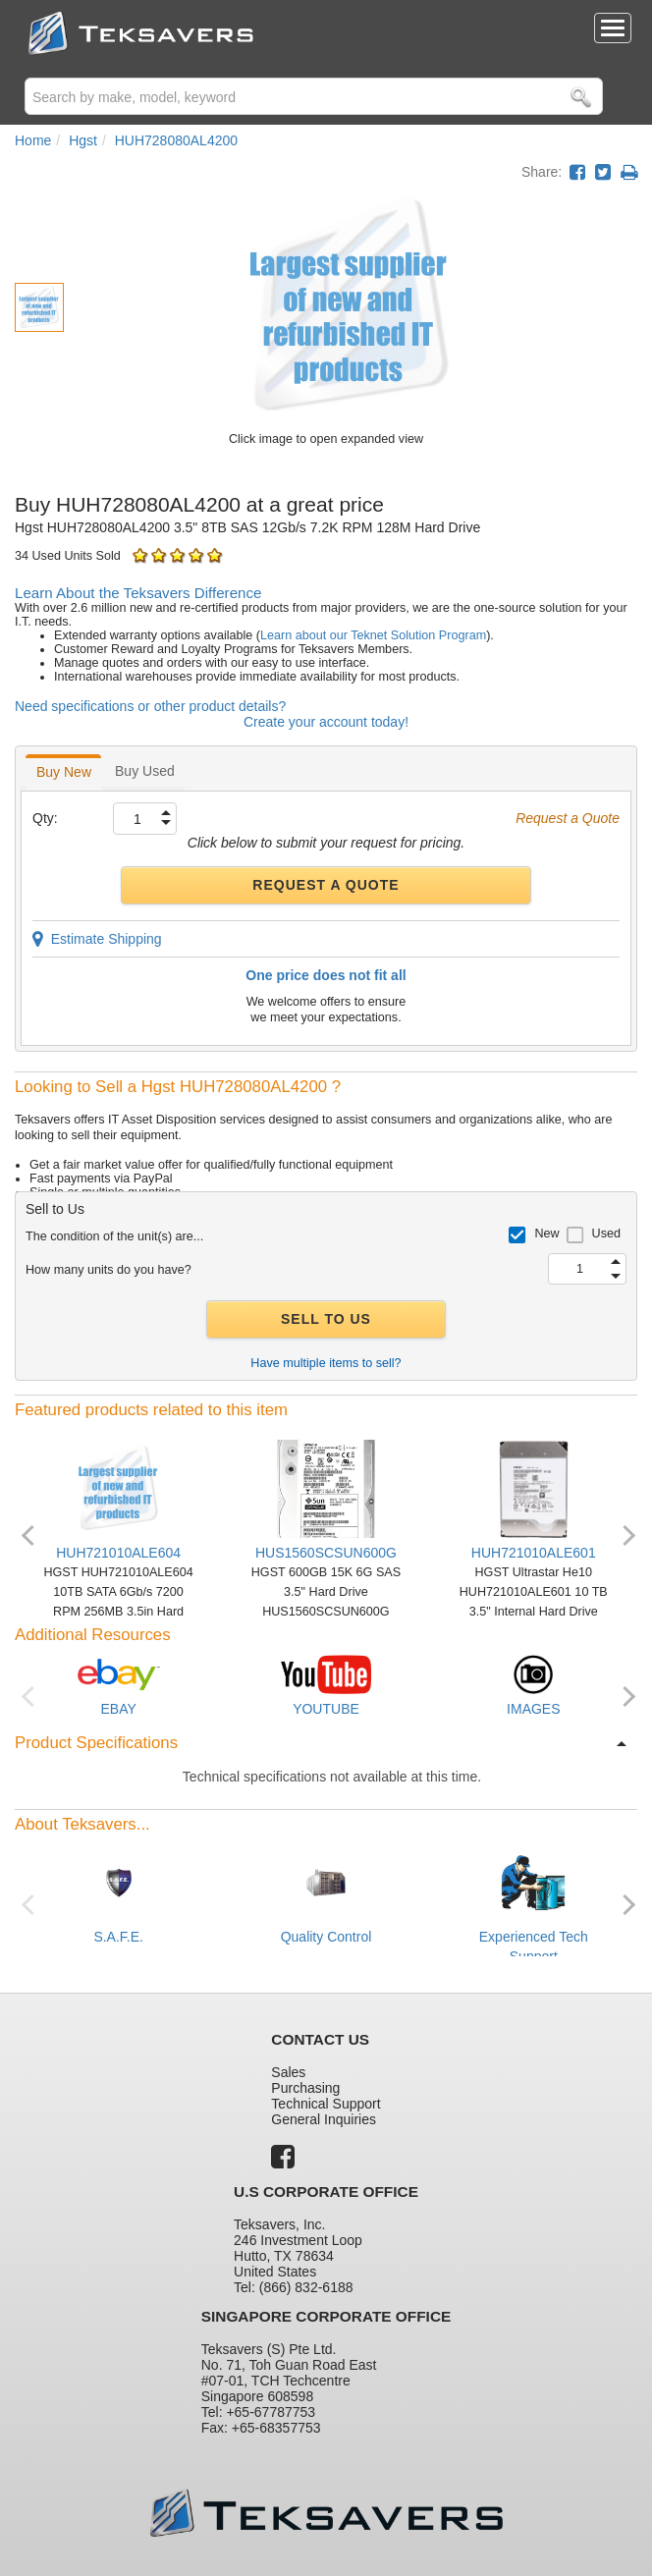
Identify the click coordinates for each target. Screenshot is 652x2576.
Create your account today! (326, 722)
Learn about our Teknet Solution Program (373, 635)
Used (606, 1233)
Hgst (83, 140)
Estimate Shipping (97, 939)
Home (33, 140)
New (546, 1233)
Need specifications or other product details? (150, 706)
